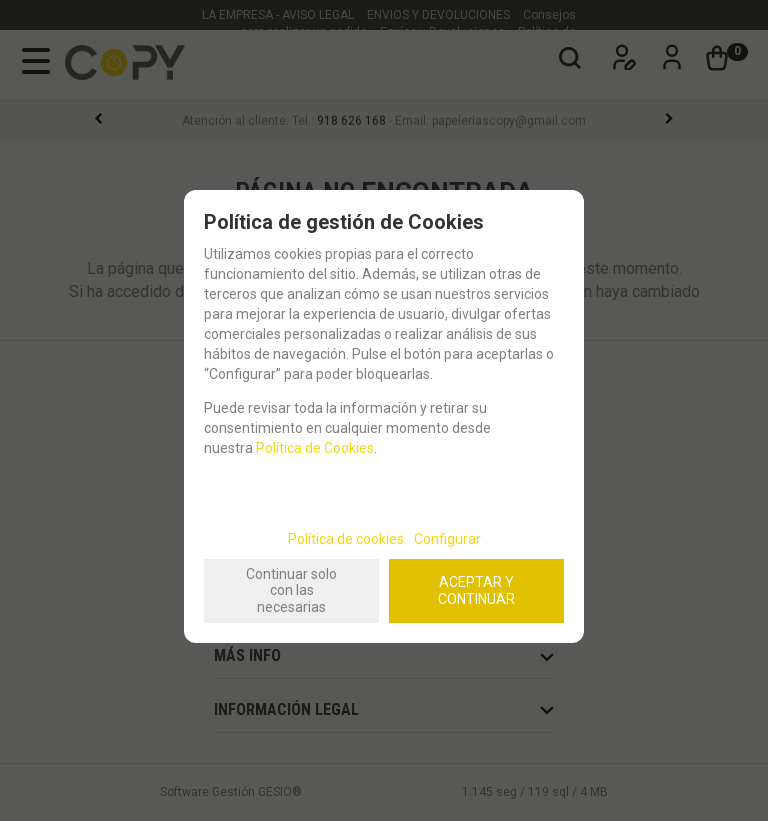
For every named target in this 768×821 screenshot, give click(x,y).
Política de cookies (346, 539)
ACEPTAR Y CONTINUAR (476, 590)
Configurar (447, 539)
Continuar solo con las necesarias (291, 591)
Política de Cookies (315, 448)
